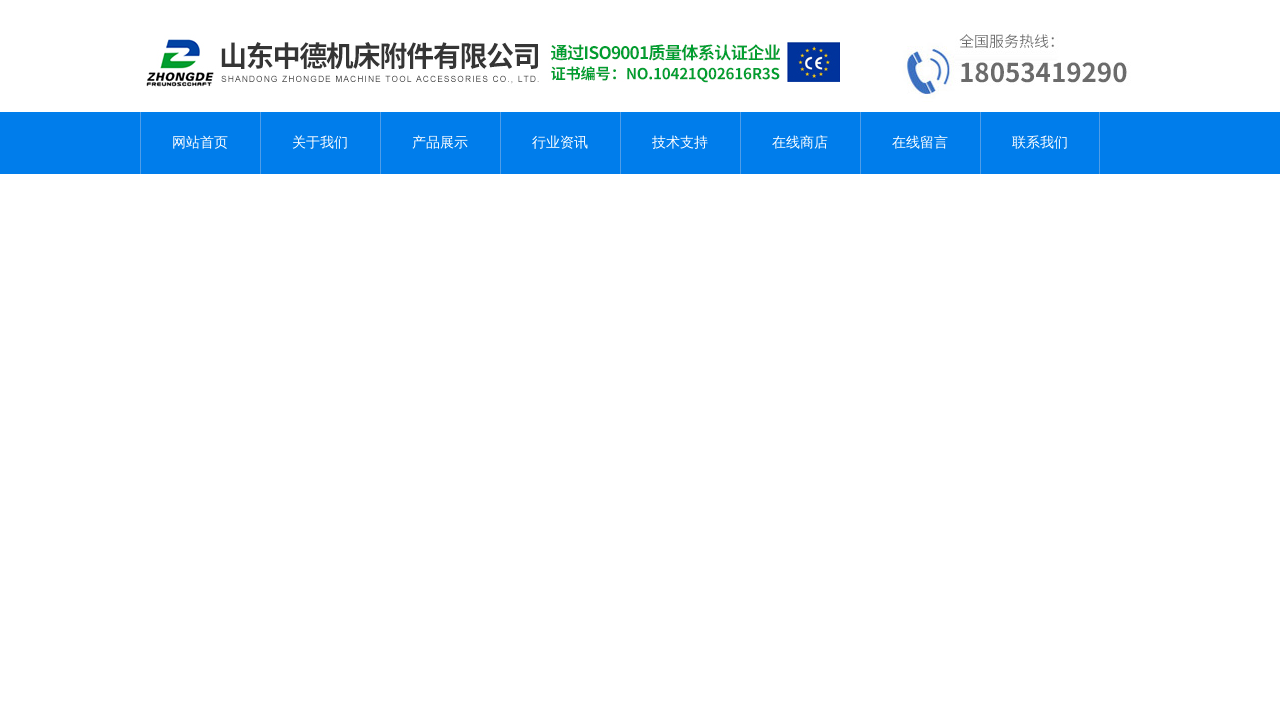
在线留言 (920, 142)
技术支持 (680, 142)
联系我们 (1040, 142)
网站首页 (200, 142)
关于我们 (320, 142)
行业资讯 (560, 142)
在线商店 (800, 142)
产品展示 (440, 142)
